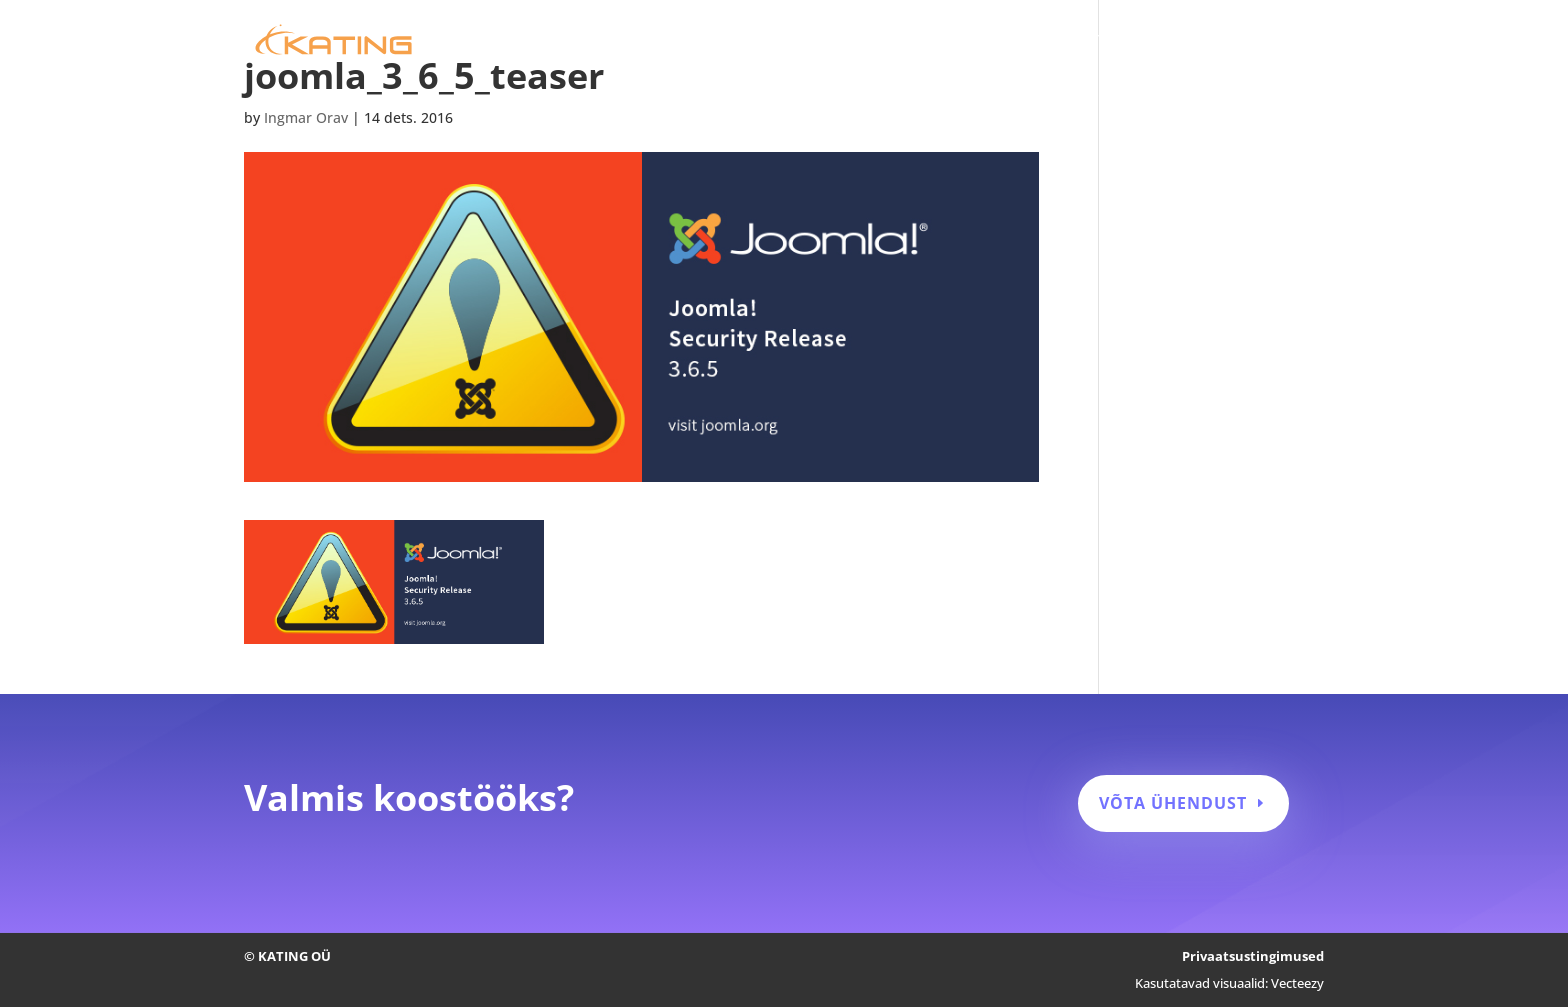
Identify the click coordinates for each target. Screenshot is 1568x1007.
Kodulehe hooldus (1008, 41)
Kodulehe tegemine (853, 41)
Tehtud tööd (1140, 41)
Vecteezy (1297, 983)
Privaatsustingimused (1253, 956)
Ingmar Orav (306, 117)
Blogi (1226, 41)
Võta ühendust (1173, 803)
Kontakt (1296, 41)
